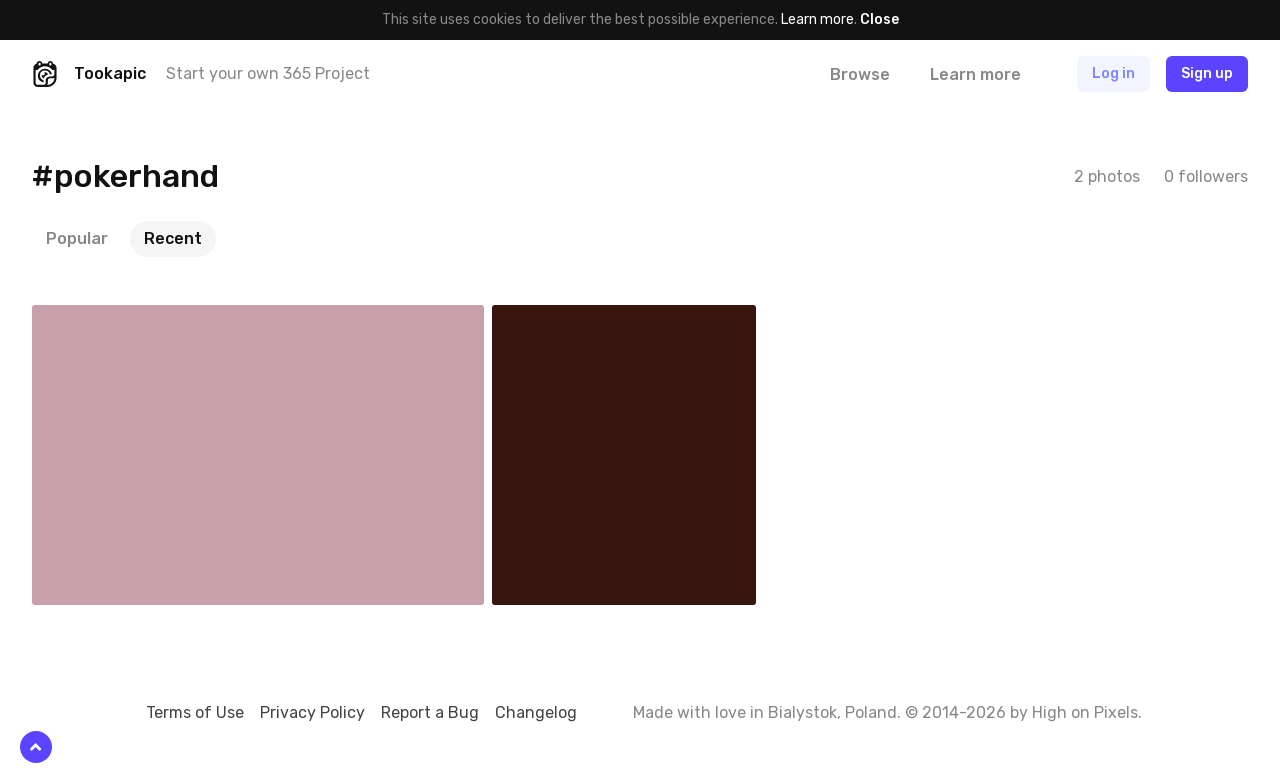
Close (879, 19)
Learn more (817, 19)
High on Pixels (1085, 712)
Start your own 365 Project (268, 73)
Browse (860, 74)
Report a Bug (430, 712)
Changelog (536, 712)
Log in (1113, 73)
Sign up (1207, 73)
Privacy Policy (312, 712)
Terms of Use (195, 712)
